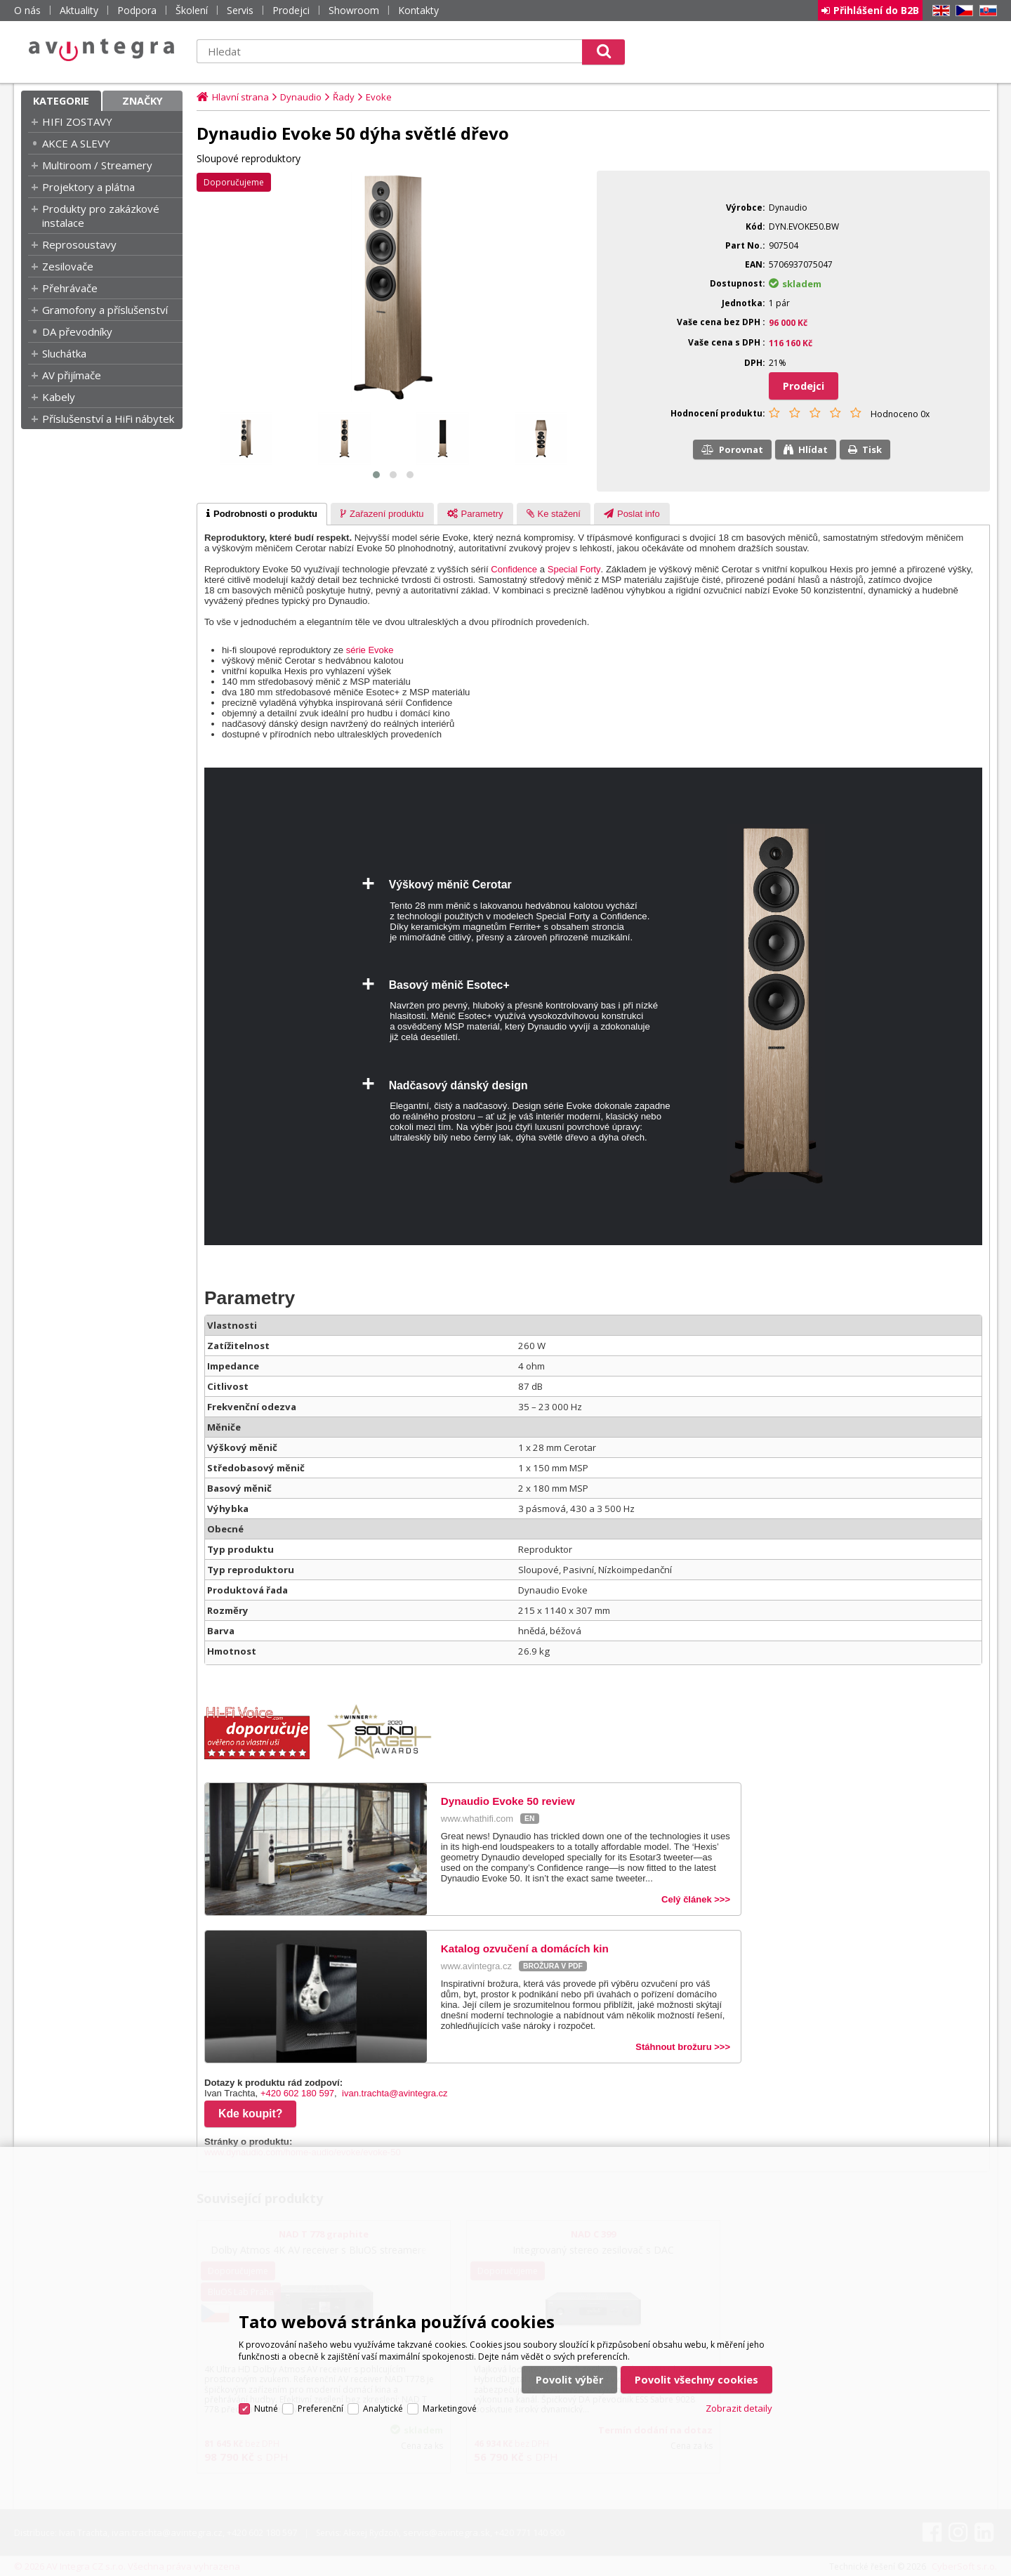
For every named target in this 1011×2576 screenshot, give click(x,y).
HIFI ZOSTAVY (77, 121)
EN (938, 11)
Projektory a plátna (88, 187)
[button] (376, 475)
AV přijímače (71, 375)
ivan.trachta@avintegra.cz (395, 2093)
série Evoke (370, 650)
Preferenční (320, 2408)
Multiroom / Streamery (97, 165)
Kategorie (61, 100)
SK (985, 11)
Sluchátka (64, 353)
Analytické (383, 2408)
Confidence (514, 569)
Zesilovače (67, 266)
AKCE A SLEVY (76, 143)
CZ (961, 11)
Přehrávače (70, 288)
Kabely (58, 397)
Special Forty (574, 569)
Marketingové (450, 2408)
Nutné (266, 2408)
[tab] (262, 514)
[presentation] (261, 514)
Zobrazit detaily (739, 2408)
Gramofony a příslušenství (105, 310)
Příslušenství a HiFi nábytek (108, 419)
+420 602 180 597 (297, 2093)
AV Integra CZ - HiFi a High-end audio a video (102, 50)
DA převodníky (77, 331)
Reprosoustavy (79, 244)
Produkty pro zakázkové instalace (100, 216)
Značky (142, 100)
